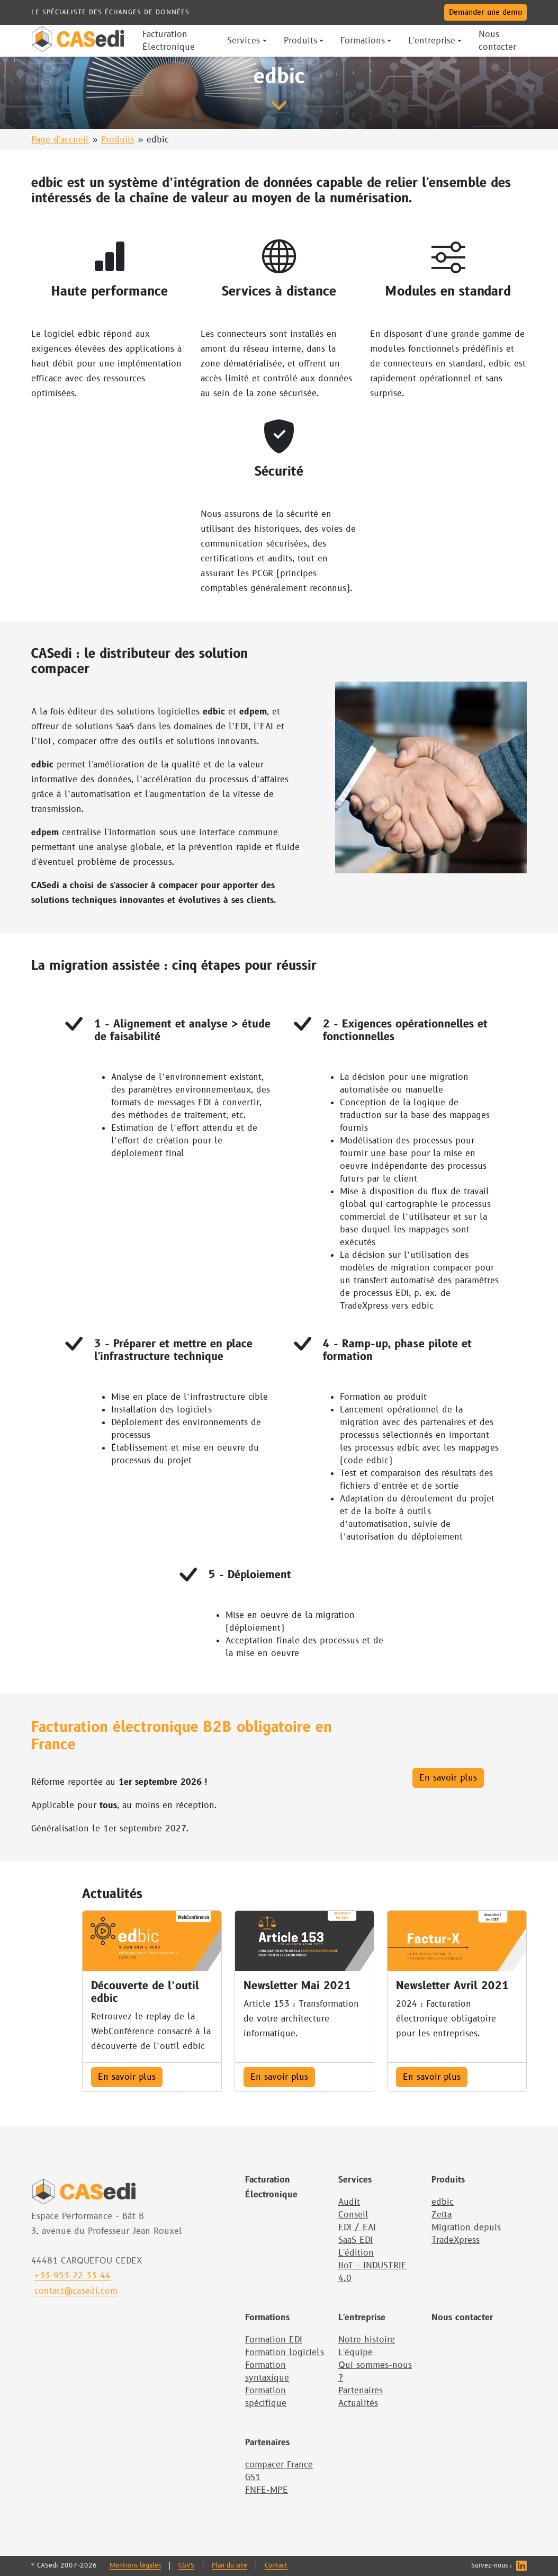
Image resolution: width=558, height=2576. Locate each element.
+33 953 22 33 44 (72, 2276)
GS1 (252, 2477)
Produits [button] (300, 41)
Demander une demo (485, 12)
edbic (442, 2202)
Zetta (441, 2215)
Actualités (358, 2403)
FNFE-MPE (266, 2490)
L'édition (356, 2253)
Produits (117, 140)
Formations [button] (362, 41)
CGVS (186, 2565)
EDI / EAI (357, 2227)
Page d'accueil (60, 140)
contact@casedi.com (76, 2291)
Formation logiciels (284, 2352)
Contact (276, 2565)
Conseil (353, 2215)
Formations (267, 2317)
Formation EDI (273, 2340)
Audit (349, 2202)
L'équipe (355, 2352)
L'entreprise (361, 2317)
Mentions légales (135, 2565)
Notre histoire (366, 2340)
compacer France (279, 2465)
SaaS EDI (355, 2240)
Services (355, 2180)
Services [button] (243, 41)
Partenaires (360, 2390)
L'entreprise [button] (431, 41)
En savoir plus (448, 1778)
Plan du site (229, 2565)
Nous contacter (462, 2317)
